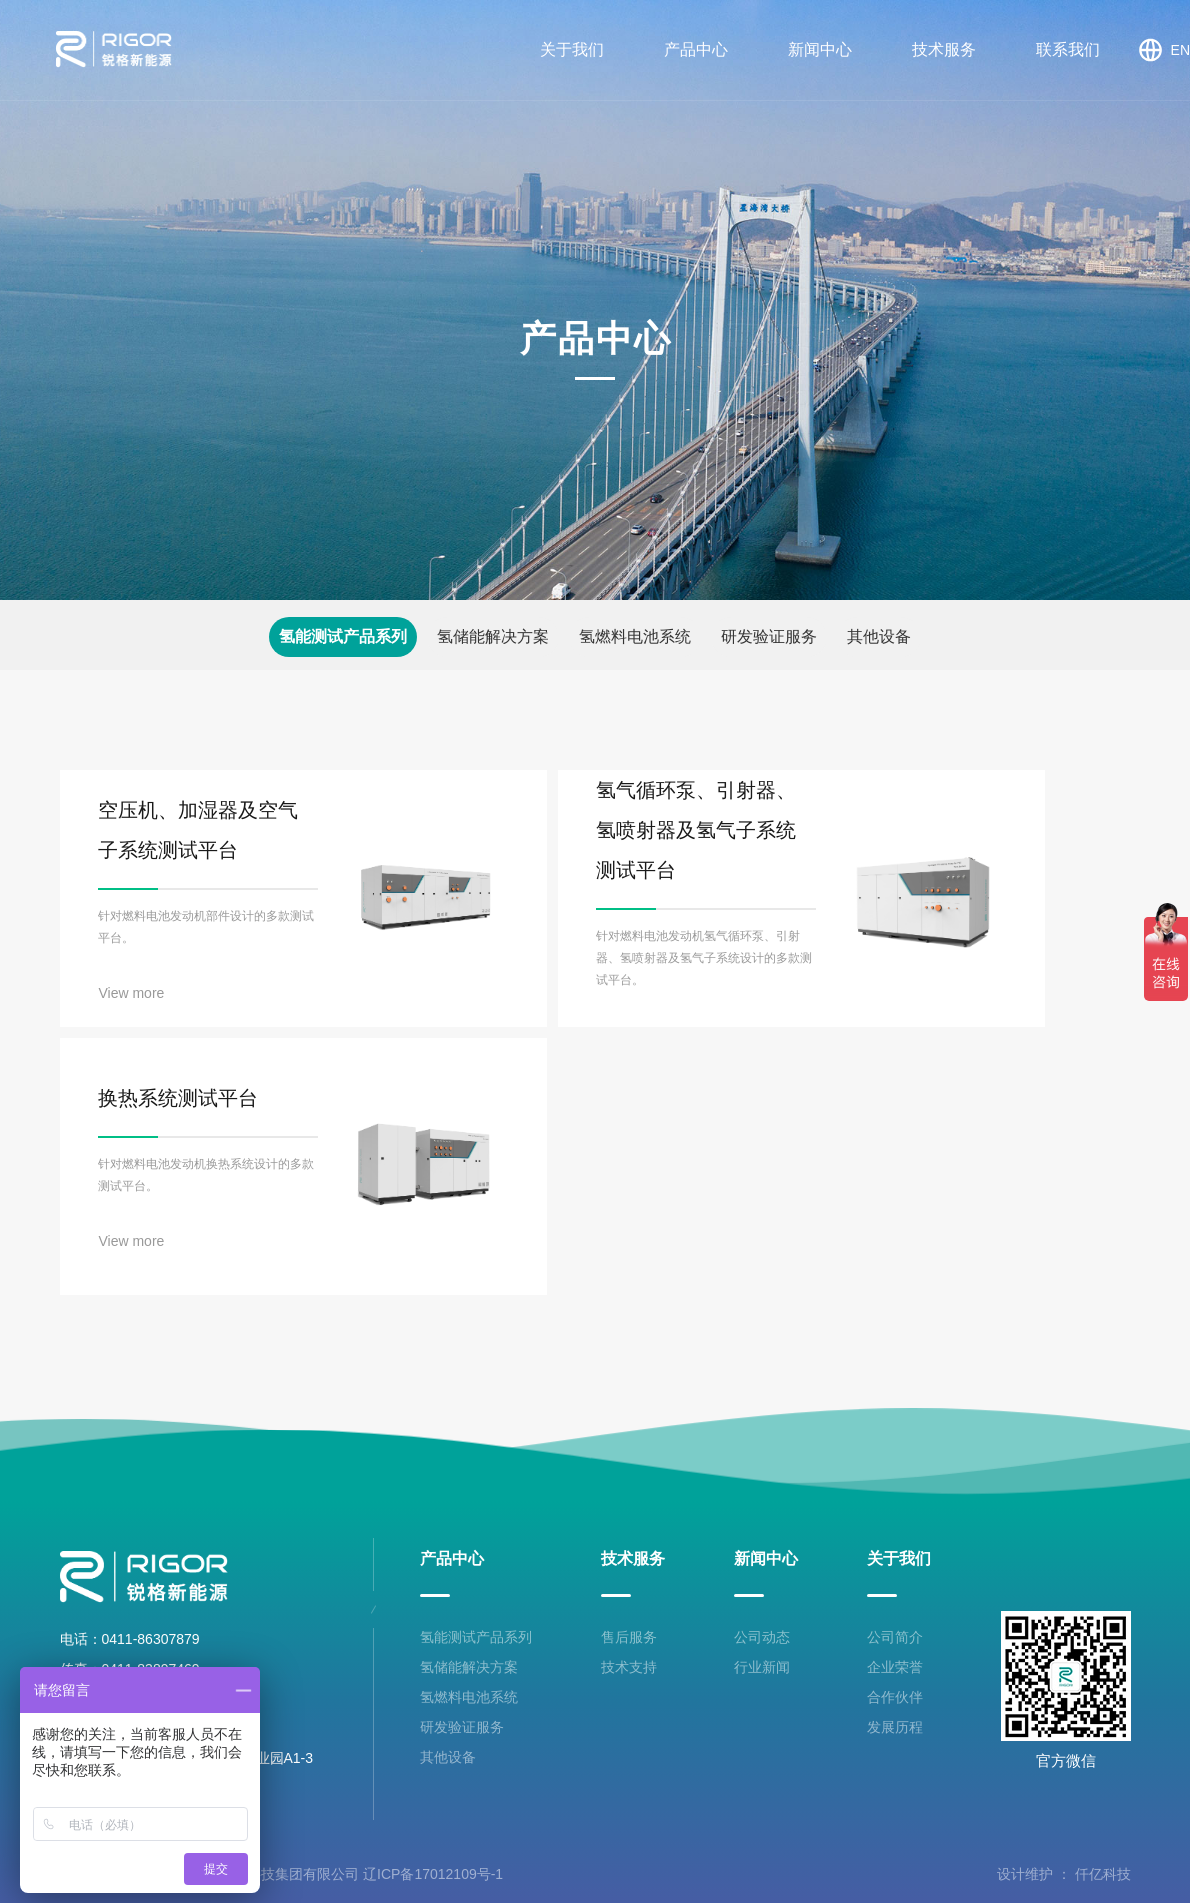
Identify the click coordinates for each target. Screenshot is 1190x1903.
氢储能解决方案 (493, 636)
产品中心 (696, 49)
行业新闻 (762, 1667)
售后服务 (629, 1637)
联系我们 (1068, 49)
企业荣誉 (895, 1667)
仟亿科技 (1103, 1874)
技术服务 (944, 49)
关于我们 (572, 49)
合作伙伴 (895, 1697)
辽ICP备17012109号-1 (433, 1874)
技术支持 (629, 1667)
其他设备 (879, 636)
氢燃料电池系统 (635, 636)
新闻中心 (820, 49)
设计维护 (1025, 1874)
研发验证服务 (769, 636)
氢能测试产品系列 (343, 636)
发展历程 (895, 1727)
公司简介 (895, 1637)
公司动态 (762, 1637)
